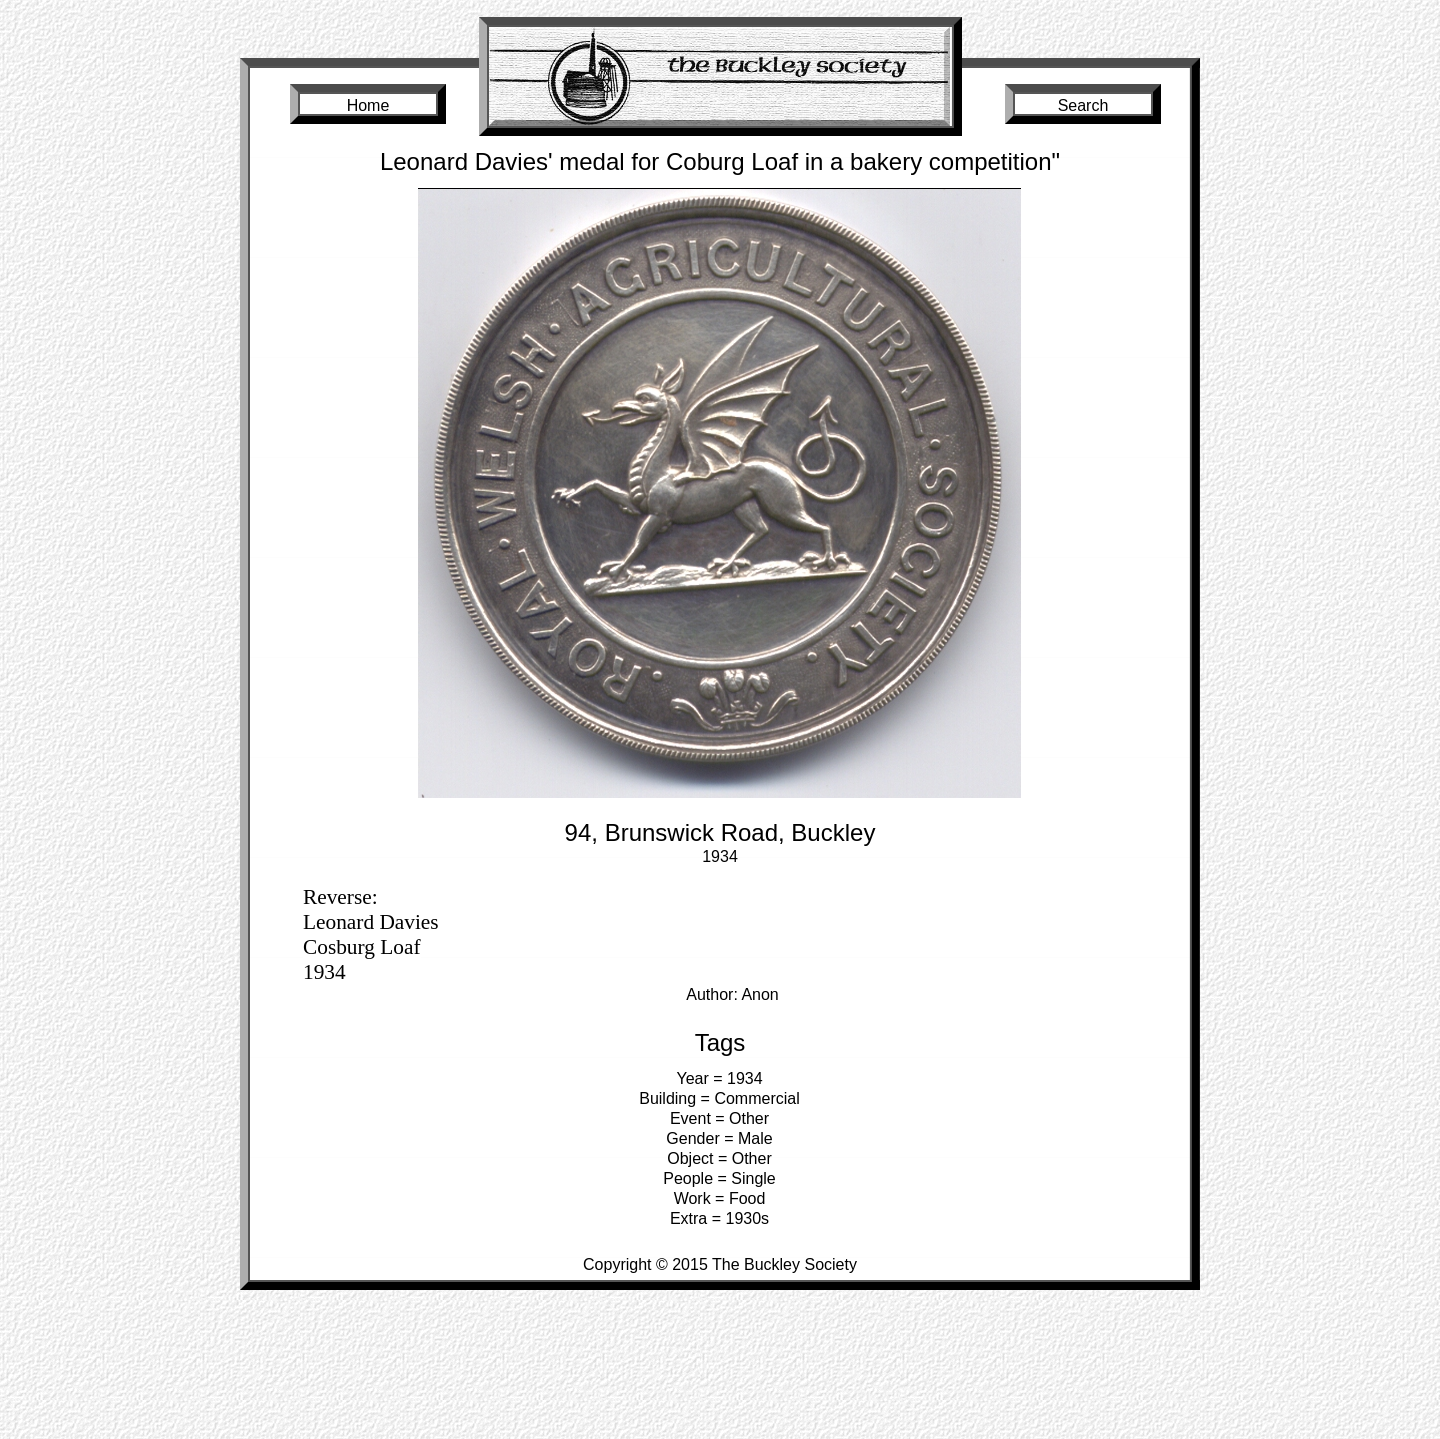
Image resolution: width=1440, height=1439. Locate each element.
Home (368, 105)
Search (1083, 105)
